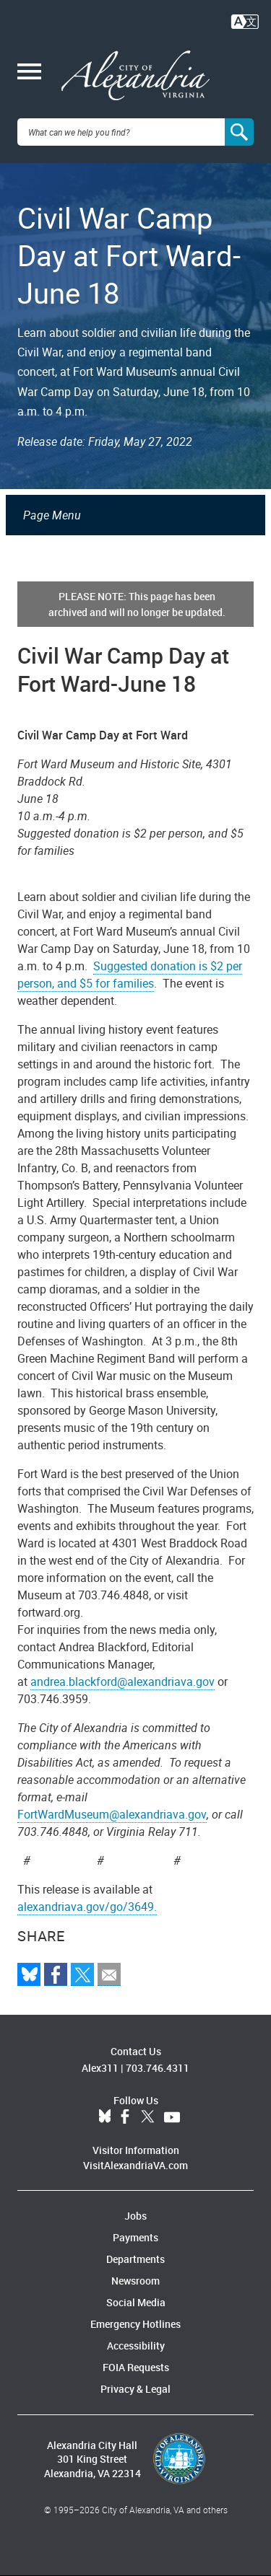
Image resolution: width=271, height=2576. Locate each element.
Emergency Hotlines (135, 2324)
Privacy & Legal (135, 2389)
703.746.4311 (157, 2068)
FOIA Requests (136, 2367)
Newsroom (135, 2280)
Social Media (135, 2302)
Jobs (135, 2216)
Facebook (125, 2117)
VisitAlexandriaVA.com (135, 2165)
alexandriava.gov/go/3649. (87, 1907)
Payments (135, 2237)
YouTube (172, 2117)
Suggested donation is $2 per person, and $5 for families (129, 974)
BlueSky (105, 2117)
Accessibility (136, 2345)
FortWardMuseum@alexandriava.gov (112, 1814)
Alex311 (100, 2068)
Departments (135, 2259)
